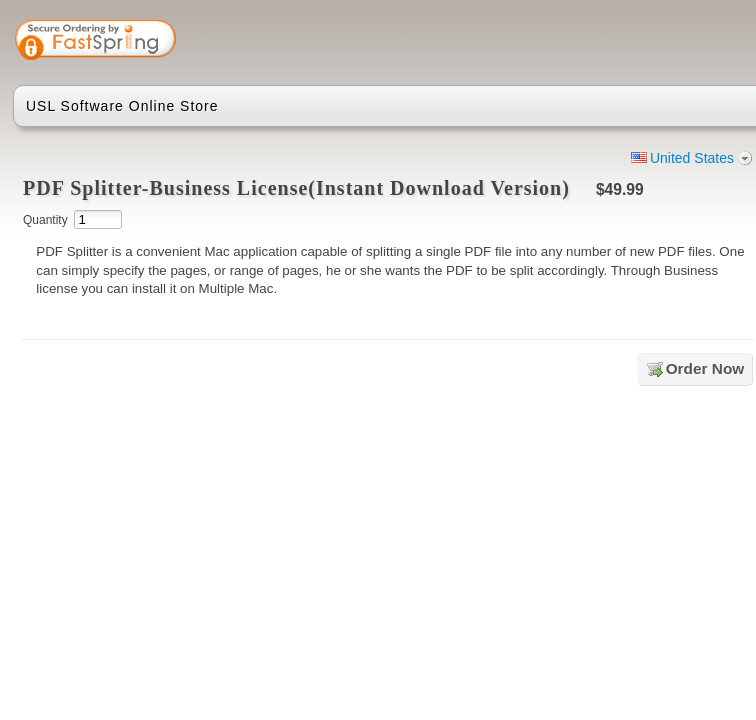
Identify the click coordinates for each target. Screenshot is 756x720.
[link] (675, 42)
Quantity (45, 220)
